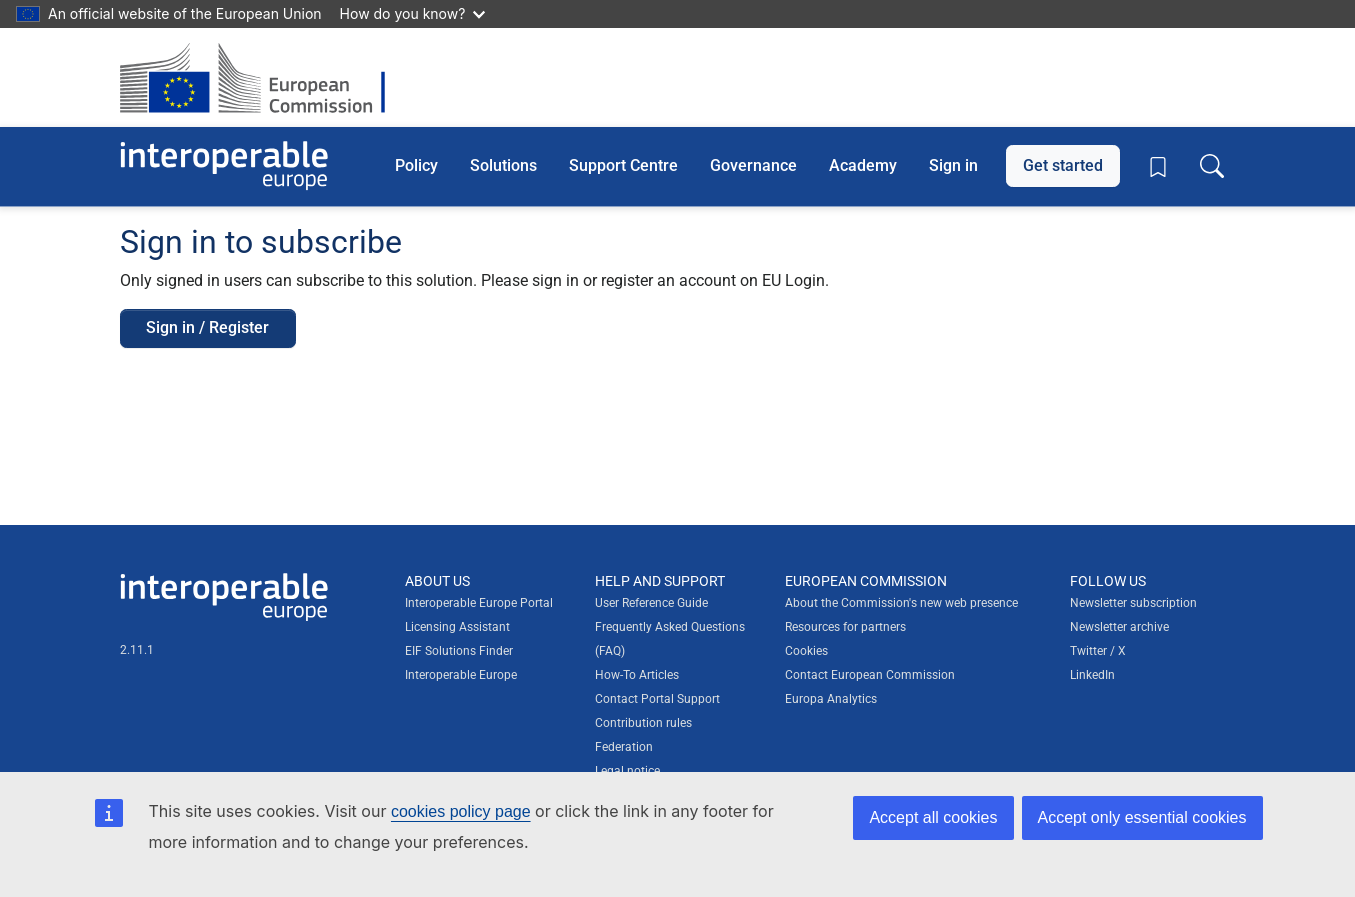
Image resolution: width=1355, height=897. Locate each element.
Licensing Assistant (457, 627)
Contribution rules (643, 723)
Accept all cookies (933, 817)
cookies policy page (461, 811)
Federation (624, 747)
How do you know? (413, 13)
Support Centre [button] (623, 165)
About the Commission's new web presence (901, 603)
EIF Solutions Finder (459, 651)
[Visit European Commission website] (262, 77)
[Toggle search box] (1212, 166)
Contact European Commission (870, 675)
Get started (1063, 165)
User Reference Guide (651, 603)
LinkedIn (1092, 675)
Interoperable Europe (461, 675)
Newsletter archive (1119, 627)
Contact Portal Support (657, 699)
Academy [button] (863, 165)
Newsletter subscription (1133, 603)
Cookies (806, 651)
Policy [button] (416, 165)
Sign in (953, 165)
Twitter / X (1098, 651)
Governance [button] (753, 165)
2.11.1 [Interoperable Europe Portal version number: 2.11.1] (137, 650)
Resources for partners (845, 627)
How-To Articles (637, 675)
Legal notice (627, 771)
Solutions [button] (503, 165)
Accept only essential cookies (1142, 817)
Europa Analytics (831, 699)
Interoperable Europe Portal (479, 603)
